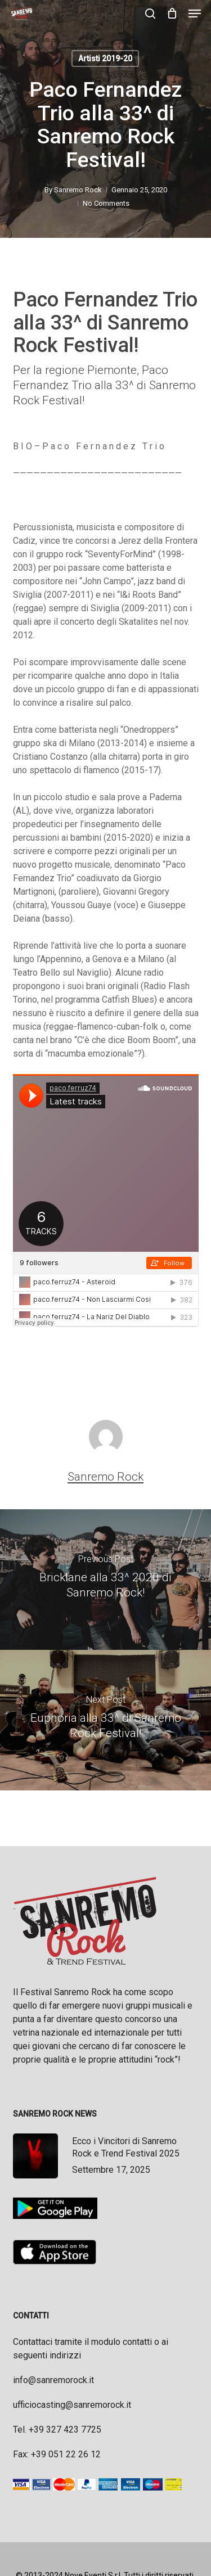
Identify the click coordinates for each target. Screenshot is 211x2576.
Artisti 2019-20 (105, 58)
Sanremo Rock (78, 190)
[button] (194, 13)
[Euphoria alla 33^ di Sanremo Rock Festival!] (105, 1720)
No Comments (106, 203)
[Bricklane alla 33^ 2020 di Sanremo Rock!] (105, 1579)
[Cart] (172, 13)
